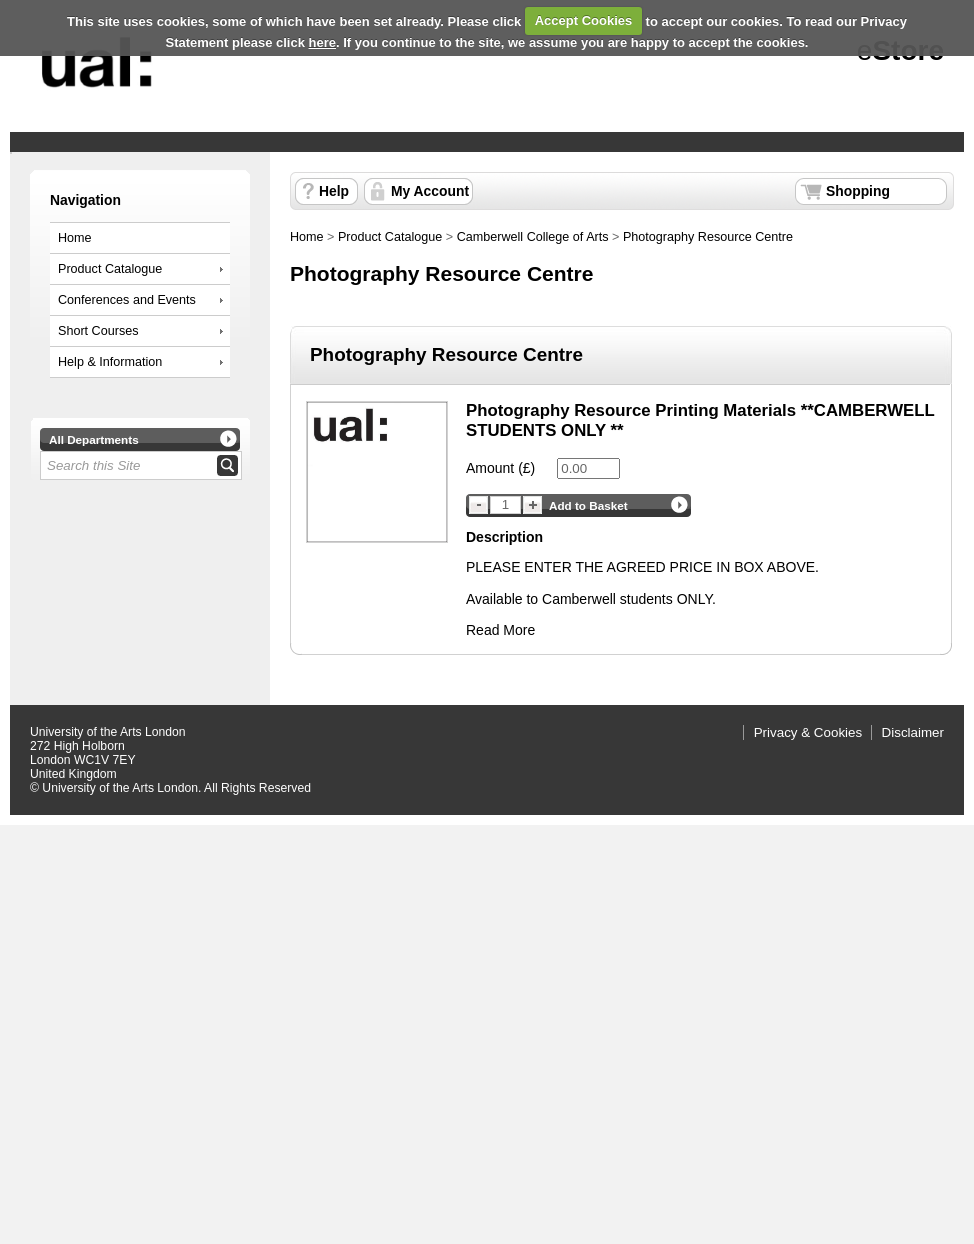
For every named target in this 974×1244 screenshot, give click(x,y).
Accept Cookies (584, 20)
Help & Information (110, 362)
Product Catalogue (110, 269)
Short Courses (98, 331)
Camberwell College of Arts (533, 237)
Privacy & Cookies (808, 732)
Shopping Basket (858, 194)
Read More (500, 630)
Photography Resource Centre (708, 237)
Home (75, 238)
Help (334, 191)
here (322, 42)
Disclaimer (913, 732)
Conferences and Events (127, 300)
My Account (430, 191)
